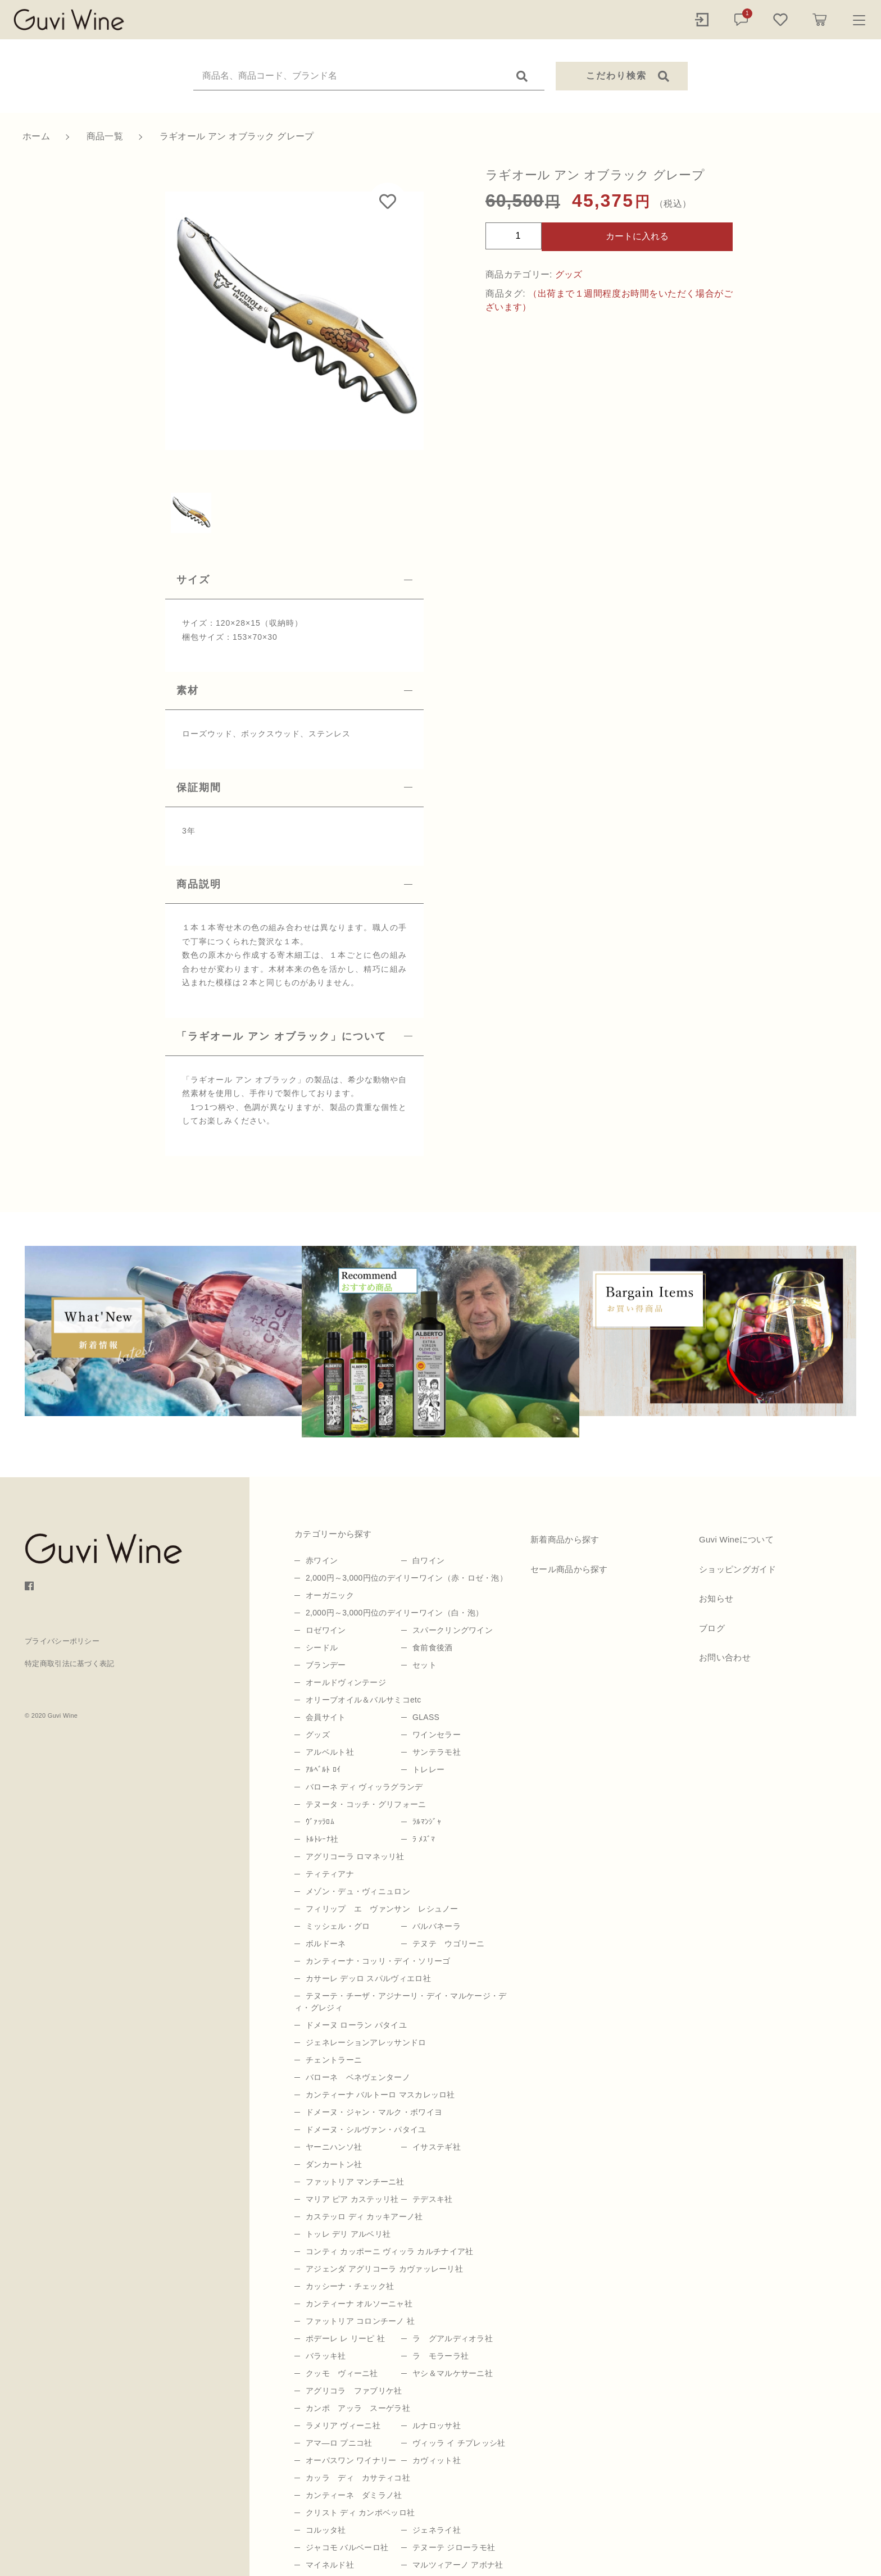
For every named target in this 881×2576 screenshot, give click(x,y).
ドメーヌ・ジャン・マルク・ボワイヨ (374, 2112)
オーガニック (330, 1595)
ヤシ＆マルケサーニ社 (452, 2373)
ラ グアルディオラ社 (452, 2338)
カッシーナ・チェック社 (350, 2286)
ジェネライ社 (436, 2529)
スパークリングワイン (452, 1630)
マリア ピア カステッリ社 (352, 2199)
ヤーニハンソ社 (334, 2146)
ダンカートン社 (334, 2164)
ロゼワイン (326, 1630)
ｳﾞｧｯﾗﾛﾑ (320, 1821)
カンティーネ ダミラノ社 (354, 2495)
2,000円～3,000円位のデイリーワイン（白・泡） (394, 1612)
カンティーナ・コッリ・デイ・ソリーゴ (378, 1960)
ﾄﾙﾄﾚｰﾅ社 (322, 1839)
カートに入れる (637, 236)
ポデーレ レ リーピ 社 (345, 2338)
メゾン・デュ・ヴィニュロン (358, 1891)
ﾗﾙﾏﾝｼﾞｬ (426, 1821)
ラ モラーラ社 (440, 2355)
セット (424, 1664)
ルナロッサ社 (436, 2425)
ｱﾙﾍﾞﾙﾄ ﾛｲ (323, 1769)
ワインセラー (436, 1734)
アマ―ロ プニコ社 (339, 2442)
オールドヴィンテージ (346, 1682)
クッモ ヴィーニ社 (342, 2373)
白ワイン (428, 1560)
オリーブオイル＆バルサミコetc (363, 1699)
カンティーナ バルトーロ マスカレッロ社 (380, 2094)
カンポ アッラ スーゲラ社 (358, 2408)
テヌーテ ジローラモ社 (453, 2547)
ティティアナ (330, 1873)
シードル (322, 1647)
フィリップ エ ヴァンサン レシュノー (382, 1908)
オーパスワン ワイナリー (351, 2460)
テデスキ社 (432, 2199)
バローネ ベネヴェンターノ (358, 2077)
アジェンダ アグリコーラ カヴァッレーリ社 (384, 2268)
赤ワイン (322, 1560)
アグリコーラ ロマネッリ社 (355, 1856)
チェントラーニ (334, 2059)
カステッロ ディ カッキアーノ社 (364, 2216)
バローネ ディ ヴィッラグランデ (364, 1786)
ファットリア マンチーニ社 (355, 2181)
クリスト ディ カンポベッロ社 (360, 2512)
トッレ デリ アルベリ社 (348, 2233)
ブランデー (326, 1664)
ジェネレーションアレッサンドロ (366, 2042)
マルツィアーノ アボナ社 (457, 2564)
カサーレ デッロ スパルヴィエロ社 (368, 1978)
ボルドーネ (326, 1943)
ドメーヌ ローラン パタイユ (356, 2024)
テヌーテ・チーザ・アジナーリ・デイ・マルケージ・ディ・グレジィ (400, 2001)
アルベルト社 (330, 1751)
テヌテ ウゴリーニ (448, 1943)
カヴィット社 (436, 2460)
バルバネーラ (436, 1926)
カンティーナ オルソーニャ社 (359, 2303)
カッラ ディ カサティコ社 (358, 2477)
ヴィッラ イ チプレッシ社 (459, 2442)
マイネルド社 (330, 2564)
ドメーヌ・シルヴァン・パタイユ (366, 2129)
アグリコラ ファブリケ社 (354, 2390)
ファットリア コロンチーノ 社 (360, 2320)
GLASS (425, 1717)
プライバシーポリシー (62, 1641)
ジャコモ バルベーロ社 (347, 2547)
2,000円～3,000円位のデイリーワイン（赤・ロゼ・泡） (406, 1577)
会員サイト (326, 1717)
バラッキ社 (326, 2355)
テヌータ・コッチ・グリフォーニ (366, 1804)
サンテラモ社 (436, 1751)
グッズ (569, 274)
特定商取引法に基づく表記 (70, 1663)
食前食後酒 (432, 1647)
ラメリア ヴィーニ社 (343, 2425)
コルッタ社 (326, 2529)
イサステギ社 (436, 2146)
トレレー (428, 1769)
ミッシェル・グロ (338, 1926)
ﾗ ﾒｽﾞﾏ (423, 1839)
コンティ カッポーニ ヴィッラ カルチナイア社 (390, 2251)
